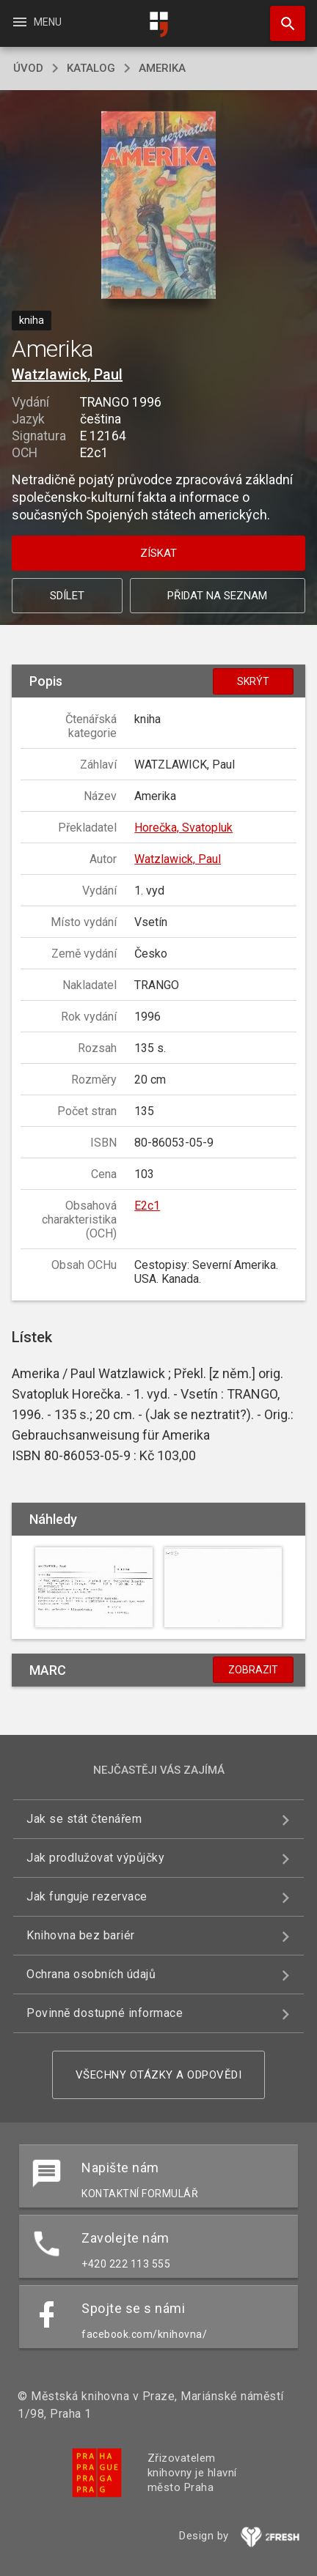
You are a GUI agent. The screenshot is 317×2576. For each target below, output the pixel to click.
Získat (158, 553)
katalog (91, 68)
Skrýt (253, 681)
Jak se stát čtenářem (84, 1819)
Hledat (281, 16)
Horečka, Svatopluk (183, 827)
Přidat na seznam (217, 595)
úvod (28, 68)
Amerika (162, 68)
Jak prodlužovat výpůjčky (95, 1858)
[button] (159, 206)
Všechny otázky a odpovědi (159, 2074)
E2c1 (147, 1206)
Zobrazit (253, 1670)
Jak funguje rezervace (86, 1896)
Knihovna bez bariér (80, 1935)
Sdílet (67, 595)
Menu (36, 22)
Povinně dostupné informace (104, 2013)
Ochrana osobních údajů (91, 1974)
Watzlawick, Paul (67, 374)
